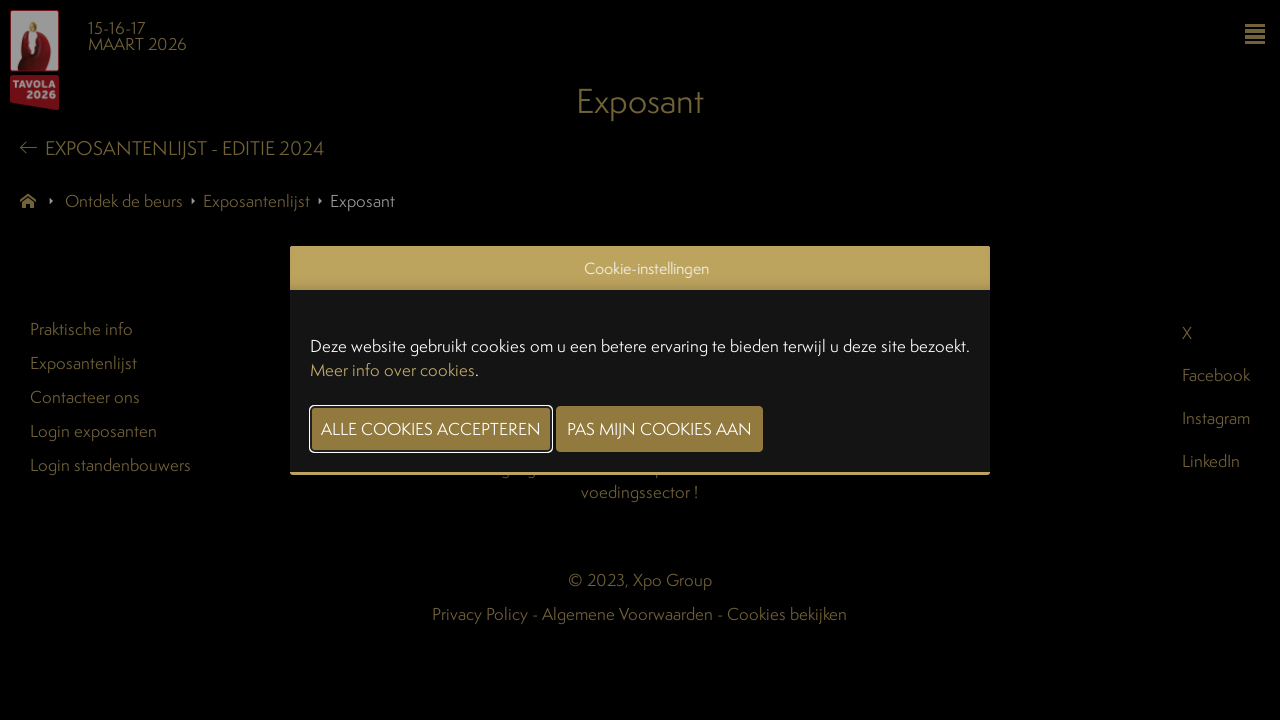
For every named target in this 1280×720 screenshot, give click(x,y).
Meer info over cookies (392, 369)
